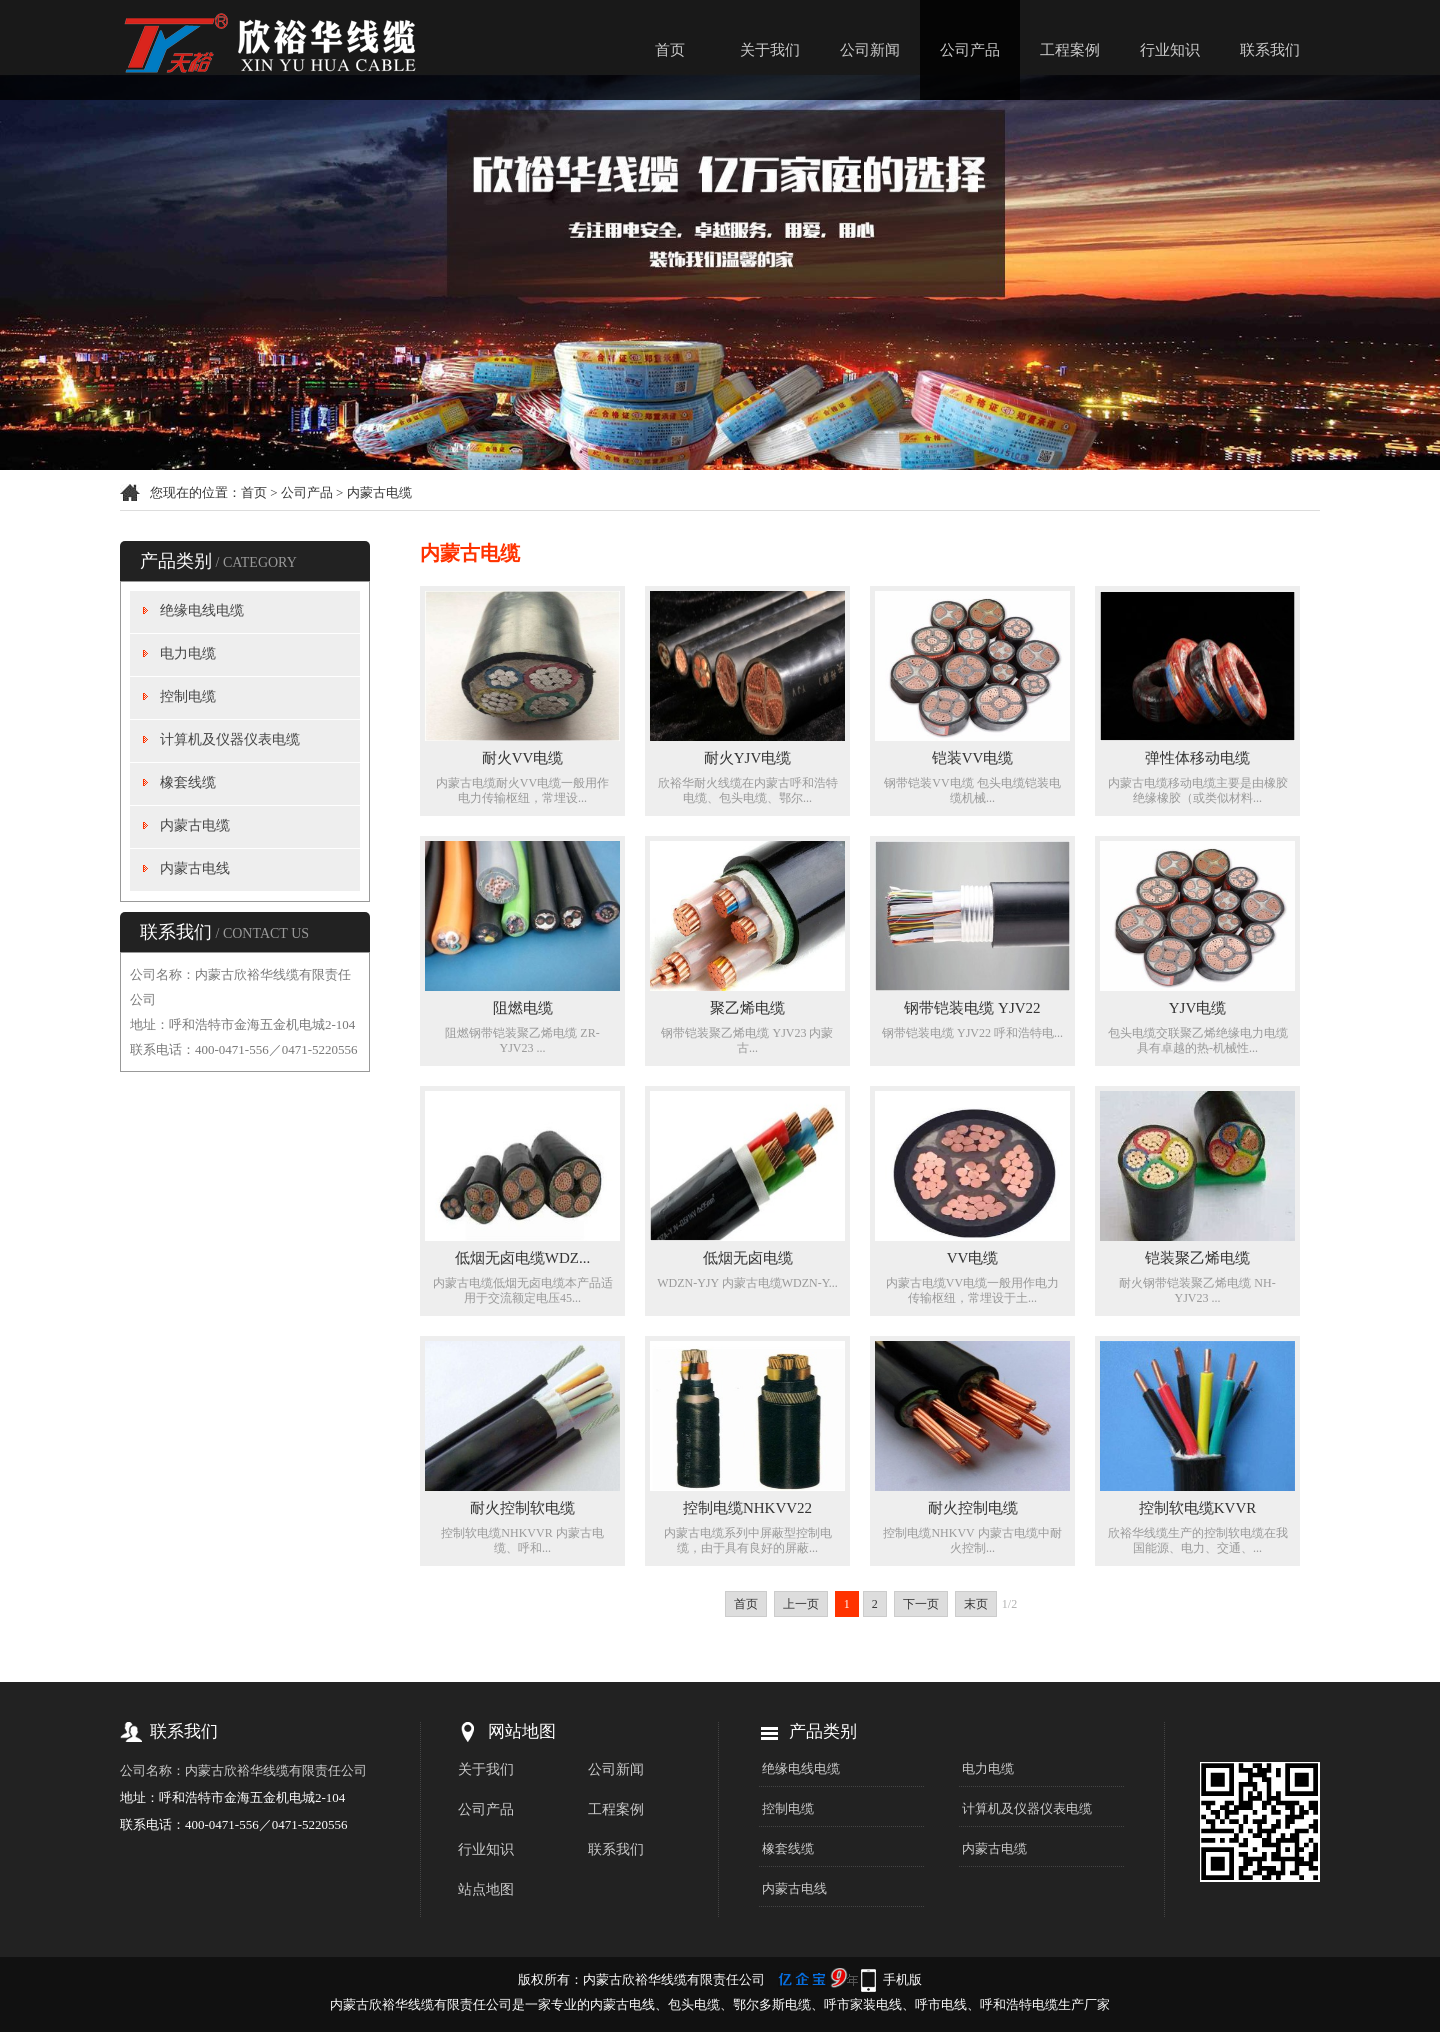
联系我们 (1270, 50)
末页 (976, 1604)
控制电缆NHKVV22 (747, 1508)
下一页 (921, 1604)
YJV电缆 (1198, 1008)
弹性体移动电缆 (1197, 758)
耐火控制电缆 (973, 1508)
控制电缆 (188, 696)
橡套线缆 (188, 782)
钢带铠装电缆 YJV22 (972, 1008)
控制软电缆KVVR (1198, 1508)
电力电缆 (188, 653)
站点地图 (486, 1889)
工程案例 (1070, 50)
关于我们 (770, 50)
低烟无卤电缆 (748, 1258)
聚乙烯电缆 (747, 1008)
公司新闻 (870, 50)
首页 (670, 50)
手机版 (902, 1979)
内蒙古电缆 (379, 492)
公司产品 (970, 50)
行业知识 (1170, 50)
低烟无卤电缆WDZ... (522, 1258)
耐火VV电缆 (523, 758)
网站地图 (522, 1731)
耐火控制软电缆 (522, 1508)
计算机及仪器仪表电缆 (230, 739)
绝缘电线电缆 (202, 610)
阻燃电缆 (523, 1008)
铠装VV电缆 (973, 758)
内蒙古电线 (195, 868)
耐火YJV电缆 (748, 758)
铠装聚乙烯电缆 (1197, 1258)
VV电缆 (973, 1258)
